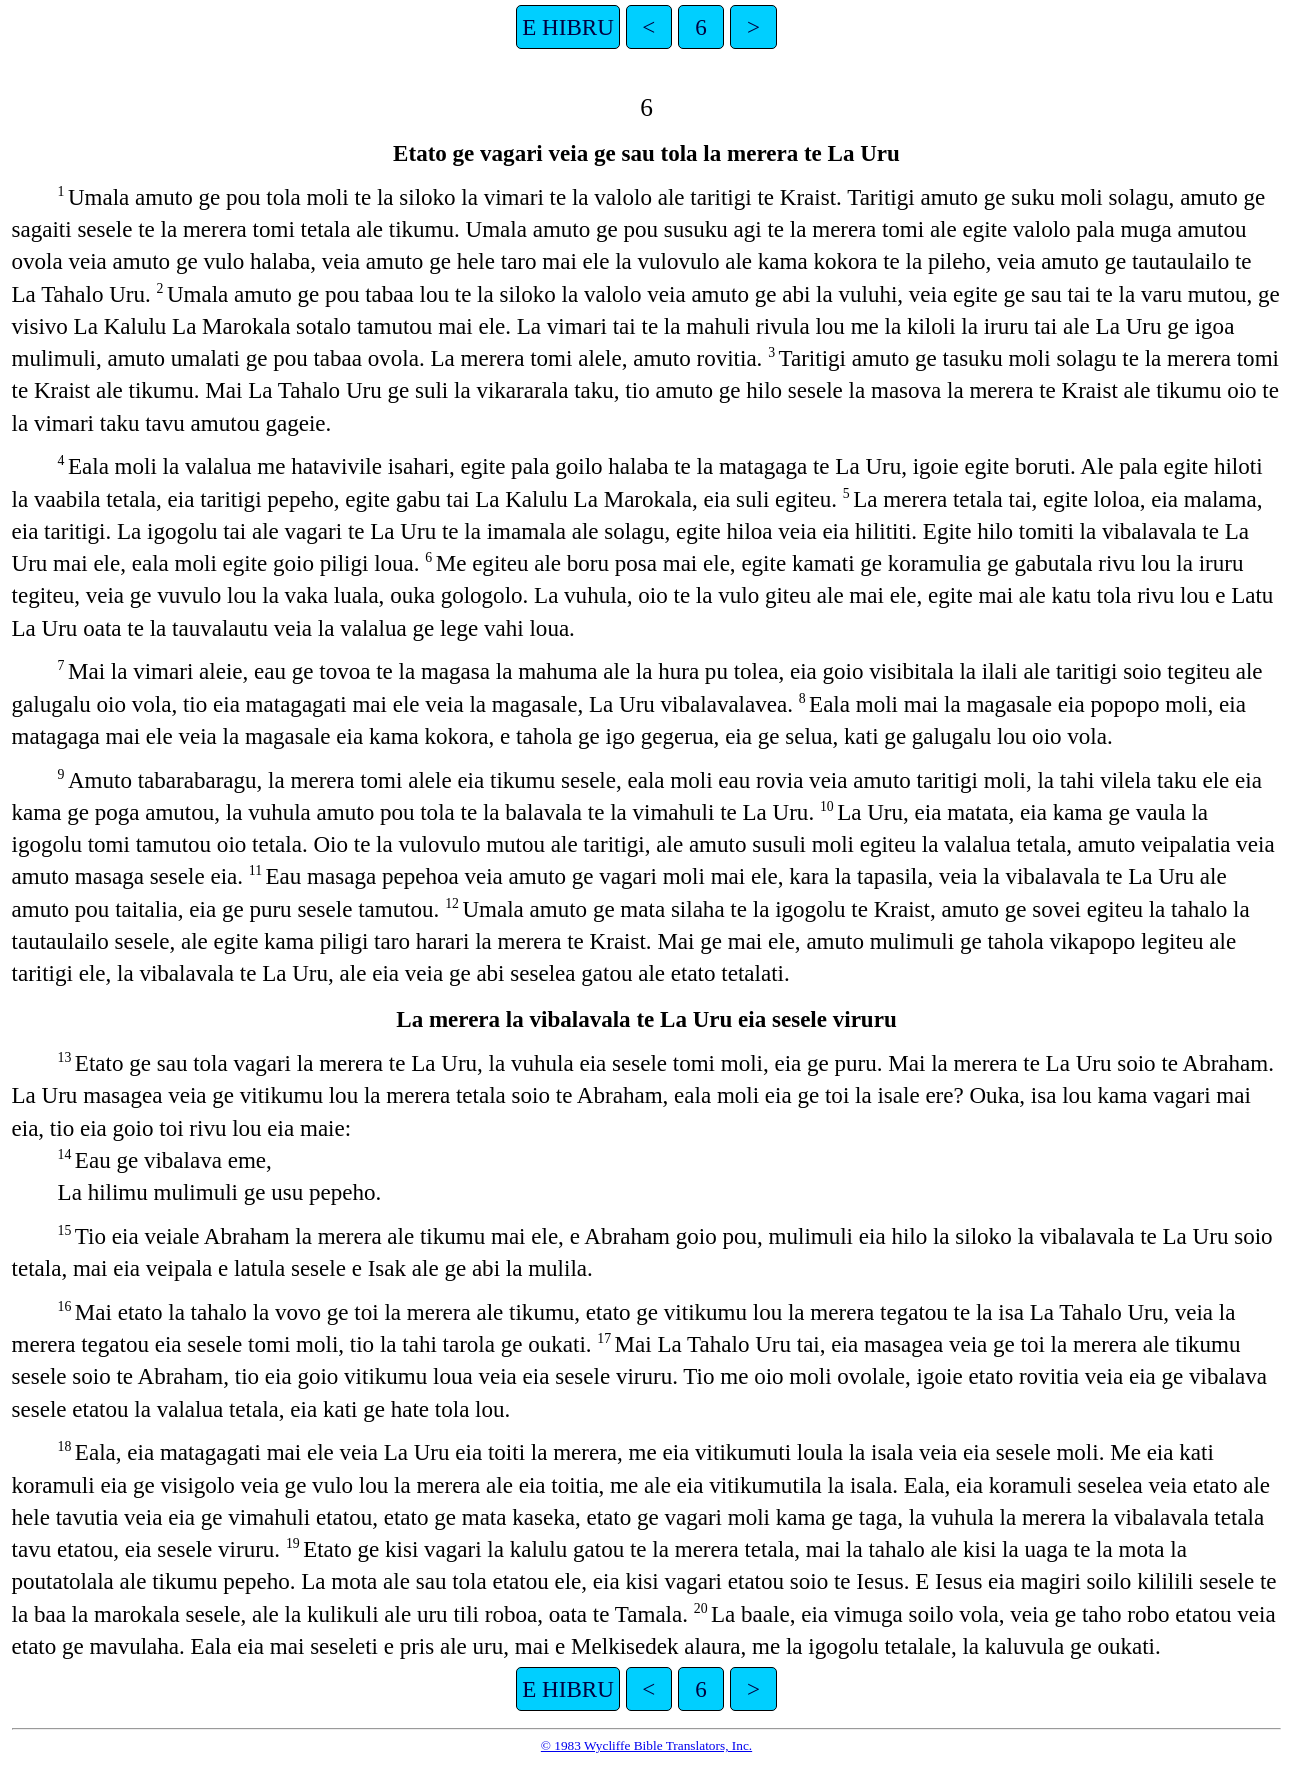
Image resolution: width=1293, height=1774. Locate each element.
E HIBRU (567, 27)
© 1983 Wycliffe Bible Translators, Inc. (646, 1745)
